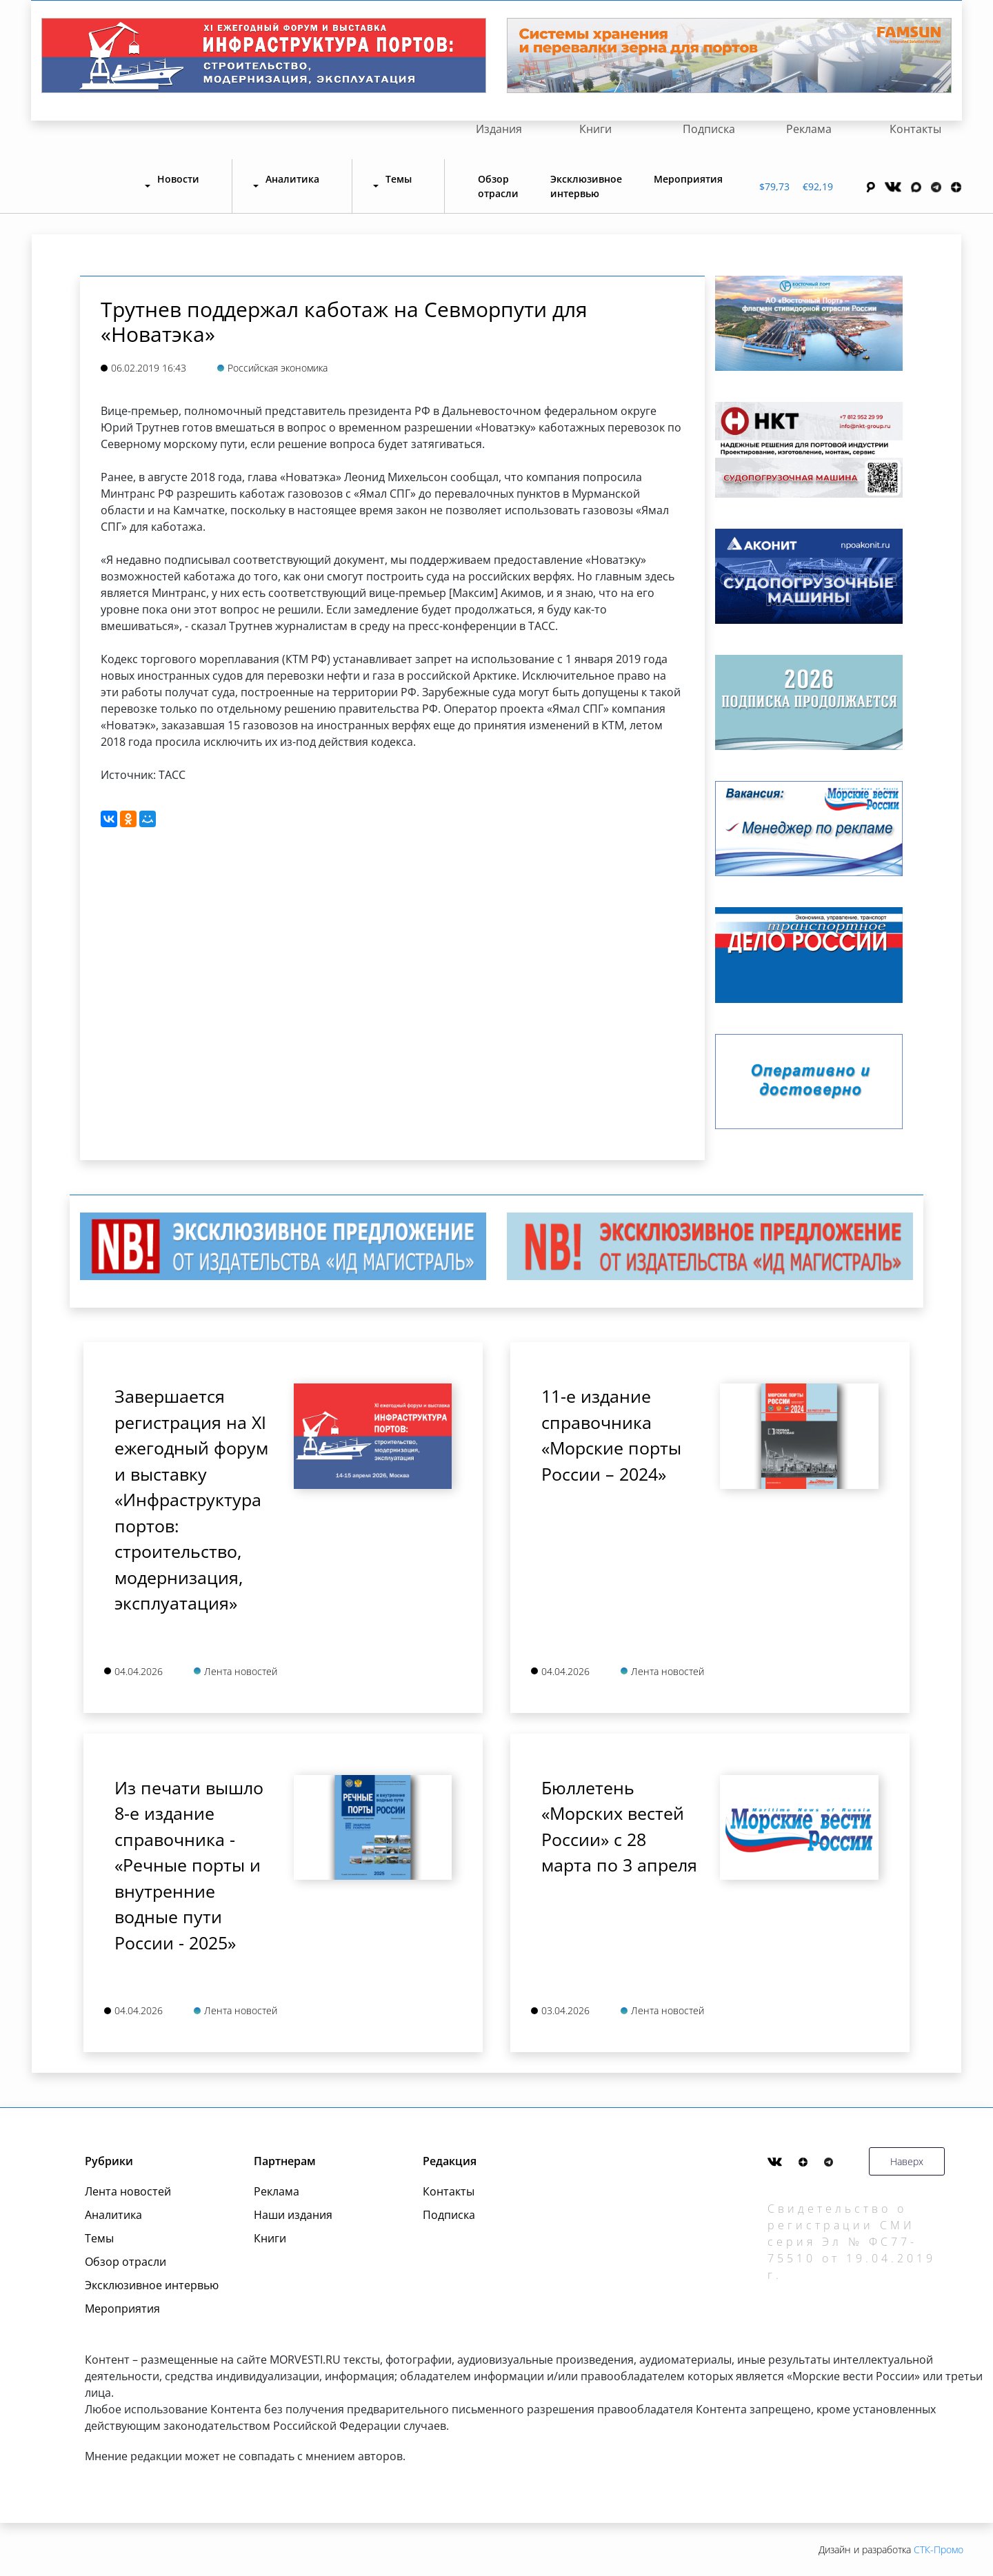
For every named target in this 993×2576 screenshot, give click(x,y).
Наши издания (293, 2214)
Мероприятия (688, 178)
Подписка (709, 128)
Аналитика (113, 2214)
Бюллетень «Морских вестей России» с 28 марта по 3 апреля (619, 1826)
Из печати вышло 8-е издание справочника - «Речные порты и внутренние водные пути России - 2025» (188, 1865)
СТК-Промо (938, 2549)
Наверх (906, 2161)
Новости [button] (178, 178)
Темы (99, 2238)
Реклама (809, 128)
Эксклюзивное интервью (586, 186)
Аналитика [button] (292, 178)
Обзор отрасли (498, 186)
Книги (595, 128)
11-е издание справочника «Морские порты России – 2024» (611, 1434)
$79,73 (774, 186)
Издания (499, 128)
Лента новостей (128, 2191)
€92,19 (818, 186)
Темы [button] (398, 178)
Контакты (915, 128)
